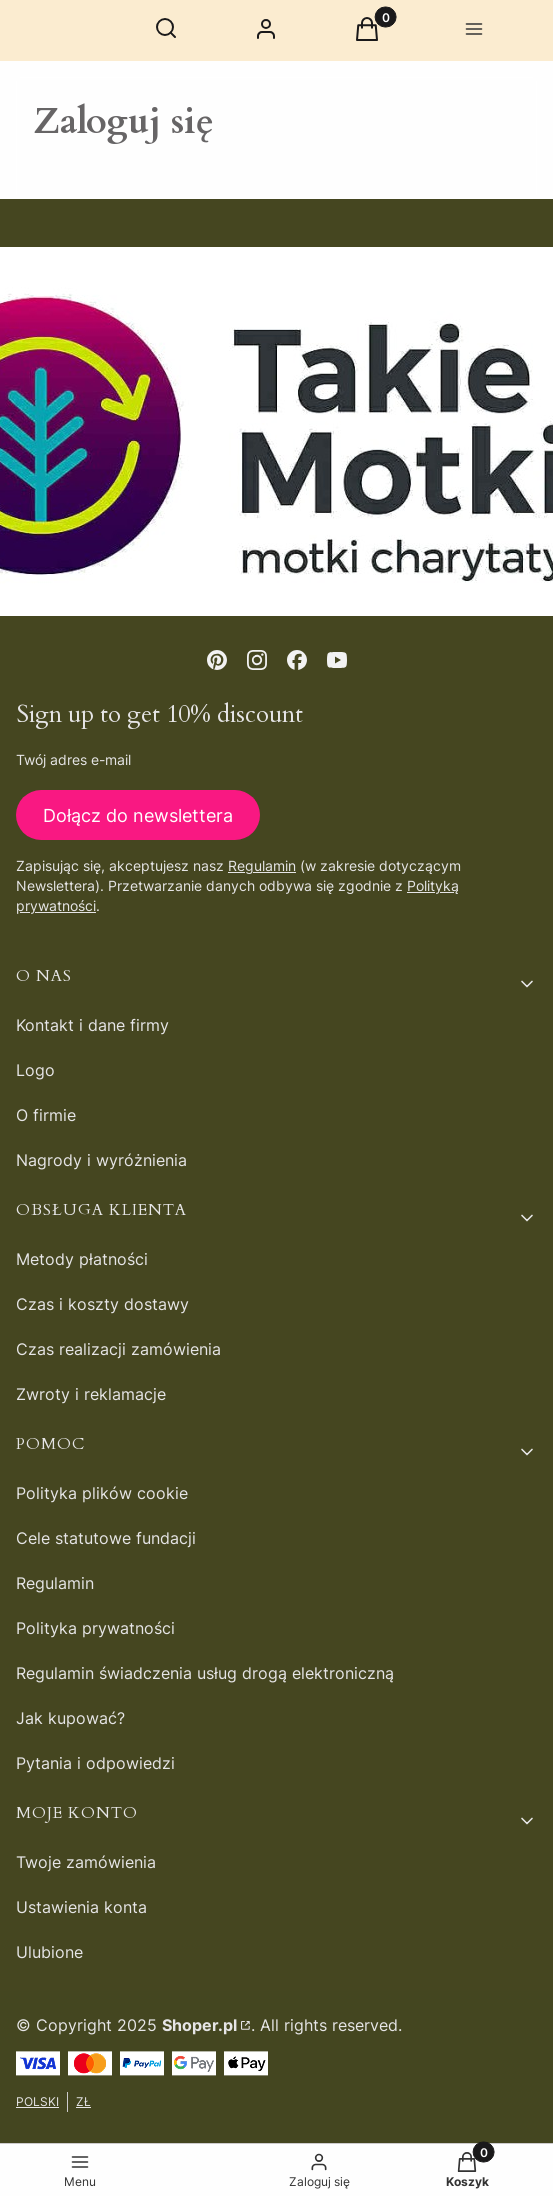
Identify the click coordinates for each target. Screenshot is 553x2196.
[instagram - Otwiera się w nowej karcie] (257, 660)
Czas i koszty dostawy (102, 1304)
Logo (35, 1070)
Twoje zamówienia (86, 1862)
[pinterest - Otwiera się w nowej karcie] (217, 660)
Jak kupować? (70, 1718)
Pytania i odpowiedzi (95, 1763)
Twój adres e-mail (73, 759)
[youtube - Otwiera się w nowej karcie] (337, 660)
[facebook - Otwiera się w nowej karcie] (297, 660)
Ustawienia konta (81, 1907)
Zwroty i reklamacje (91, 1394)
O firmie (46, 1115)
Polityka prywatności (95, 1628)
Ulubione (49, 1952)
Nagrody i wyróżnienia (101, 1160)
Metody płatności (82, 1259)
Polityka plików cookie (102, 1493)
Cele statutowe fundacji (106, 1538)
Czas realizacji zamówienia (118, 1349)
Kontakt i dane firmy (92, 1025)
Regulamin (262, 866)
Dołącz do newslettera (138, 815)
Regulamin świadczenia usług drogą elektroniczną (205, 1673)
